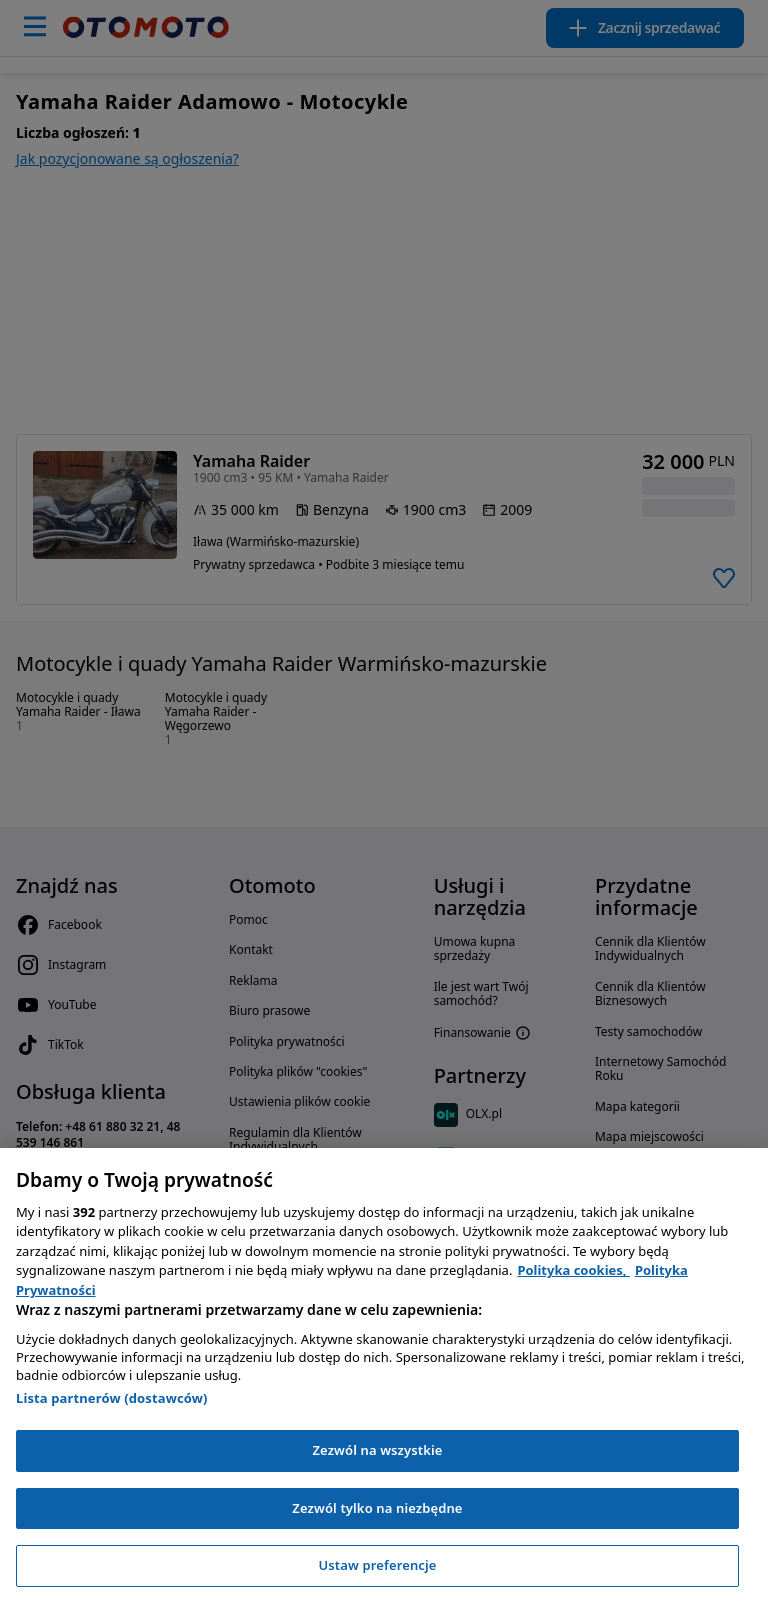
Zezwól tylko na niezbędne (377, 1508)
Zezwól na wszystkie (377, 1450)
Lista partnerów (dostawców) (112, 1398)
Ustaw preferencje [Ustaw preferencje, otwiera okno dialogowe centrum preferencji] (377, 1565)
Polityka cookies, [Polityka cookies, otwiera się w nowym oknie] (573, 1270)
